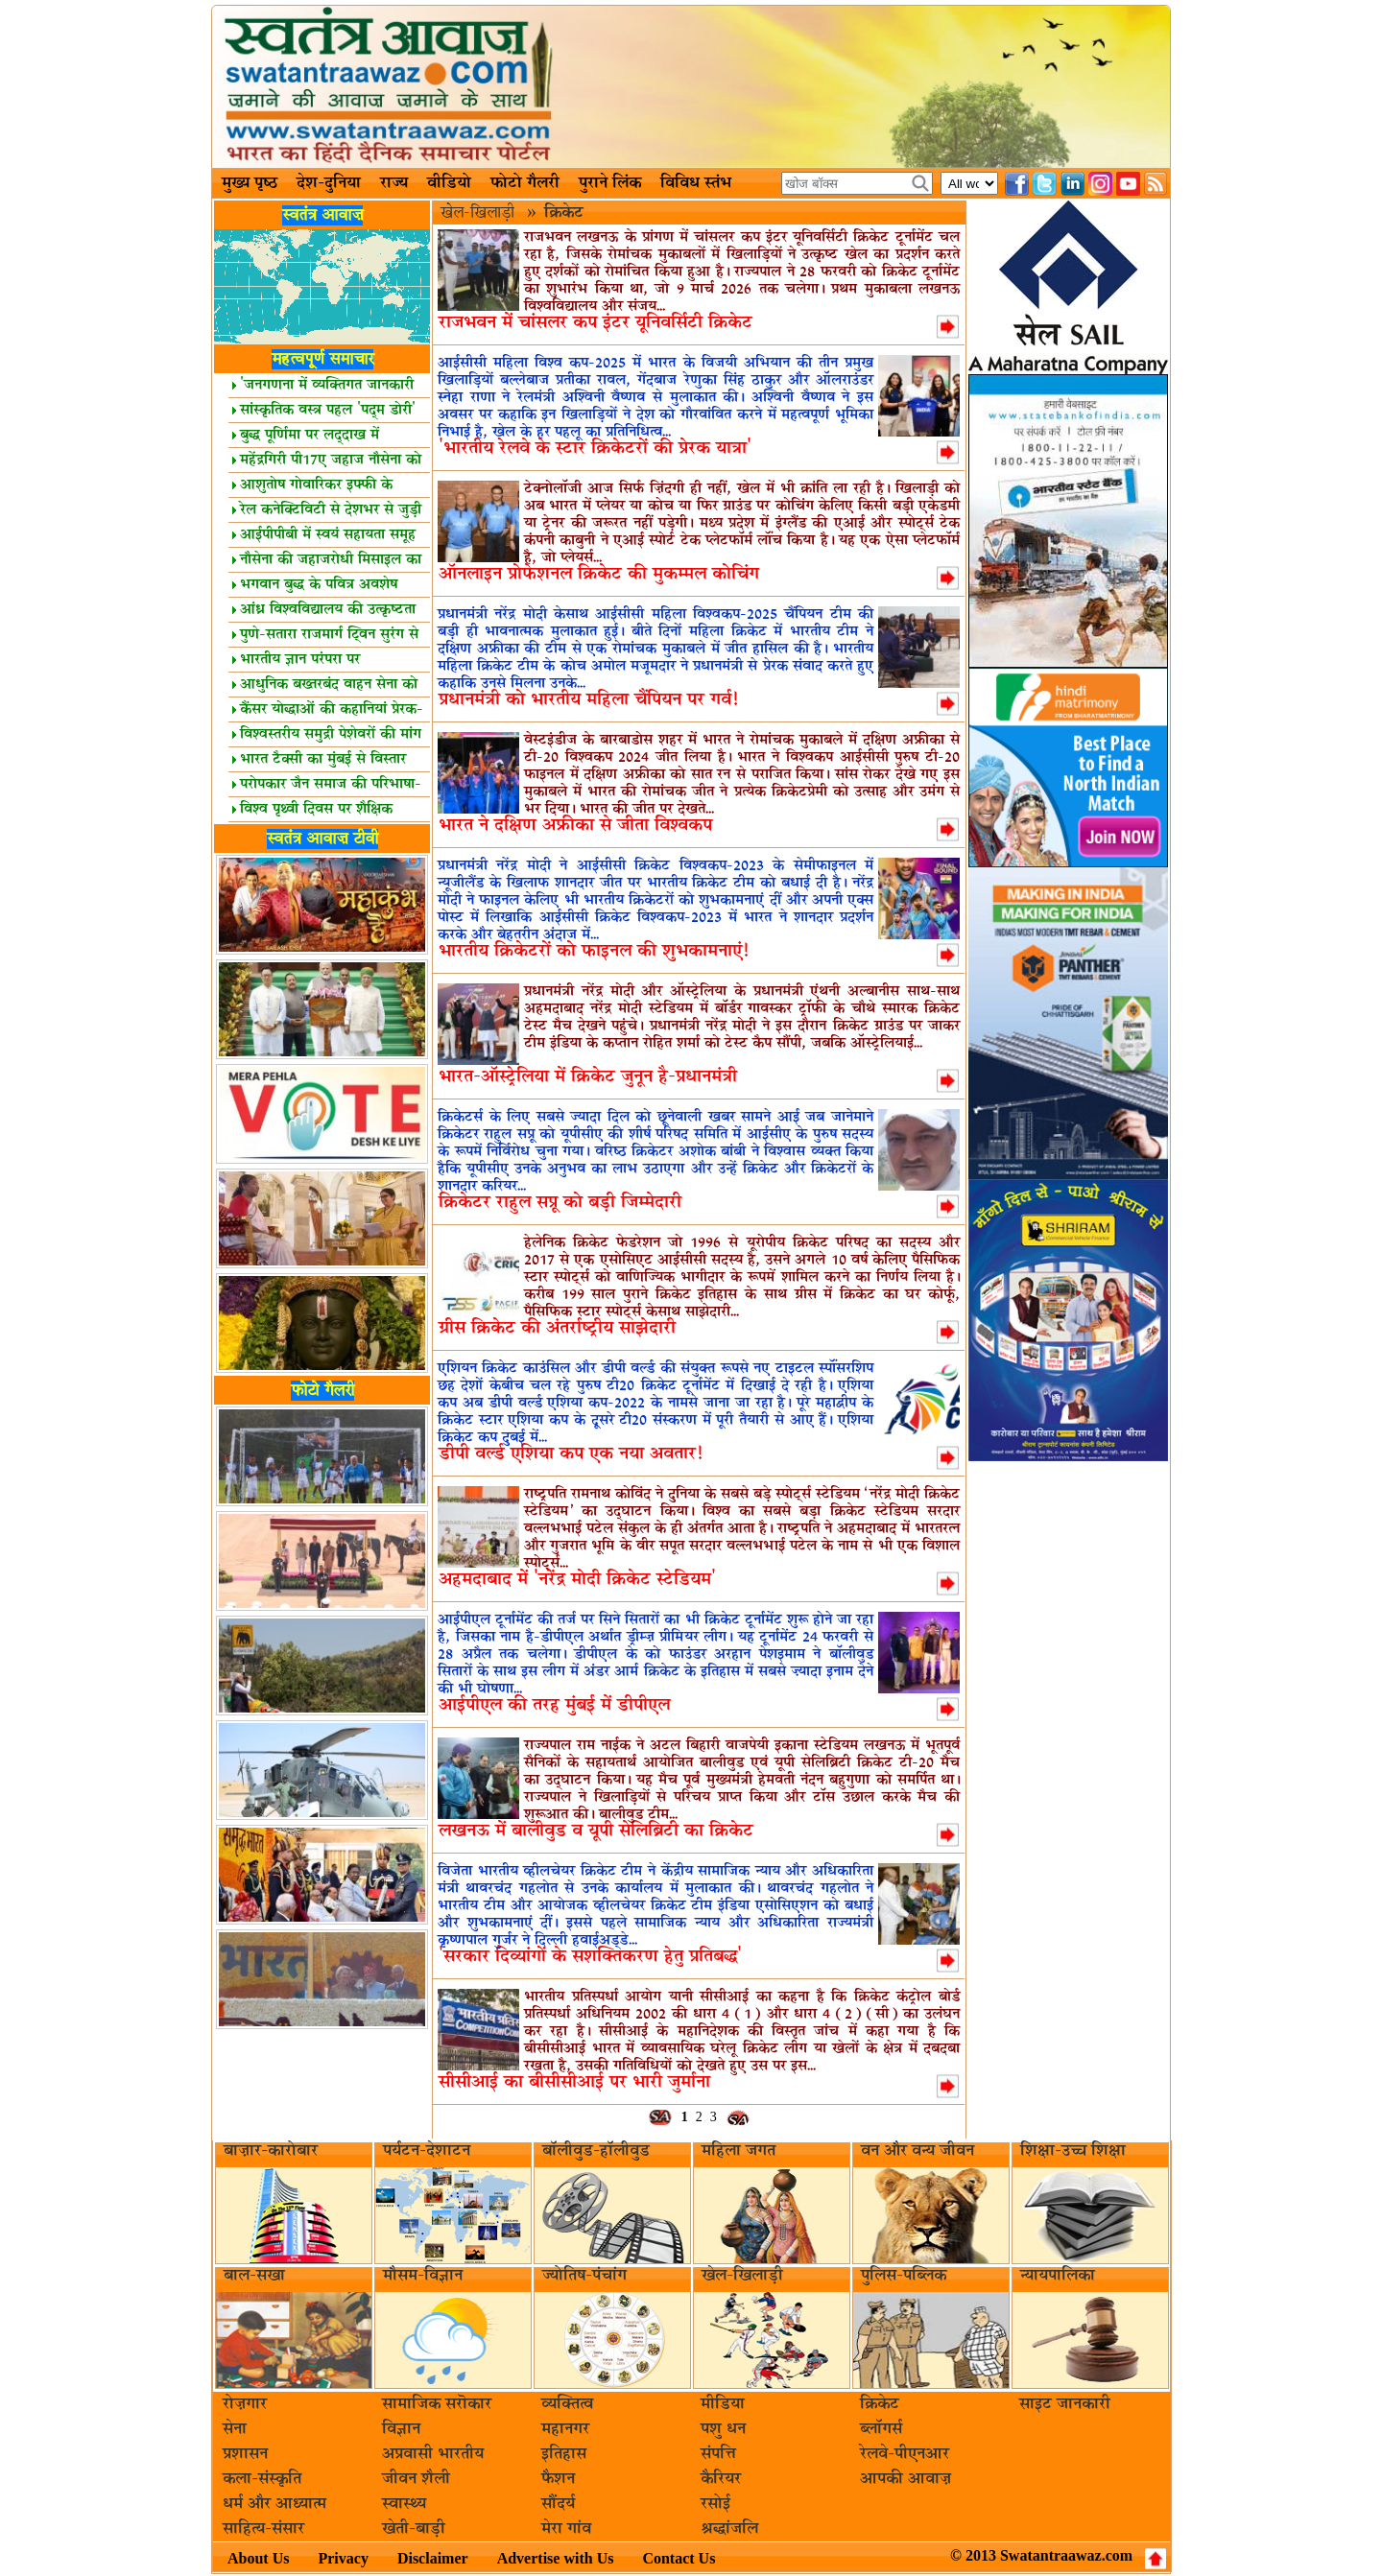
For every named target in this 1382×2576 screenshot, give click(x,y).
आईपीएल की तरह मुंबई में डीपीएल (554, 1705)
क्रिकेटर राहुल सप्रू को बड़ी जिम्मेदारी (560, 1202)
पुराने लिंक (610, 183)
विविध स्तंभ (695, 183)
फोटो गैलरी (525, 183)
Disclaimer (432, 2558)
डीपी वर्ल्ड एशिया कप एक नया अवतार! (571, 1454)
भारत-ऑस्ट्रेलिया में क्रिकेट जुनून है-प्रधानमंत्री (588, 1077)
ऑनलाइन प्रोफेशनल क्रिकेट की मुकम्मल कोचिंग (599, 574)
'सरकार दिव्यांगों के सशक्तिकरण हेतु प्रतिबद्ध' (590, 1957)
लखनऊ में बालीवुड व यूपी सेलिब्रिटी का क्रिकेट (596, 1831)
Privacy (343, 2558)
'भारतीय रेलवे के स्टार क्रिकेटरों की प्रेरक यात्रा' (595, 448)
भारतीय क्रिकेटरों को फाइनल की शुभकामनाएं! (594, 951)
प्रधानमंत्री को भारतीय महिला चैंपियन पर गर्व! (588, 700)
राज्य (394, 183)
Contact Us (678, 2558)
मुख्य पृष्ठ (249, 183)
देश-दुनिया (329, 183)
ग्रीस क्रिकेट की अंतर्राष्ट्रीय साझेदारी (557, 1328)
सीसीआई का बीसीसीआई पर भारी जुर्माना (574, 2082)
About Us (258, 2558)
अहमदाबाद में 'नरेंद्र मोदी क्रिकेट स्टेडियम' (577, 1580)
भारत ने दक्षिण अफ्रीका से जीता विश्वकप (575, 825)
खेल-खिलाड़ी (480, 213)
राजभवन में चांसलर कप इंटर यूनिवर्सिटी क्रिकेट (595, 323)
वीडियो (449, 183)
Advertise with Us (555, 2558)
